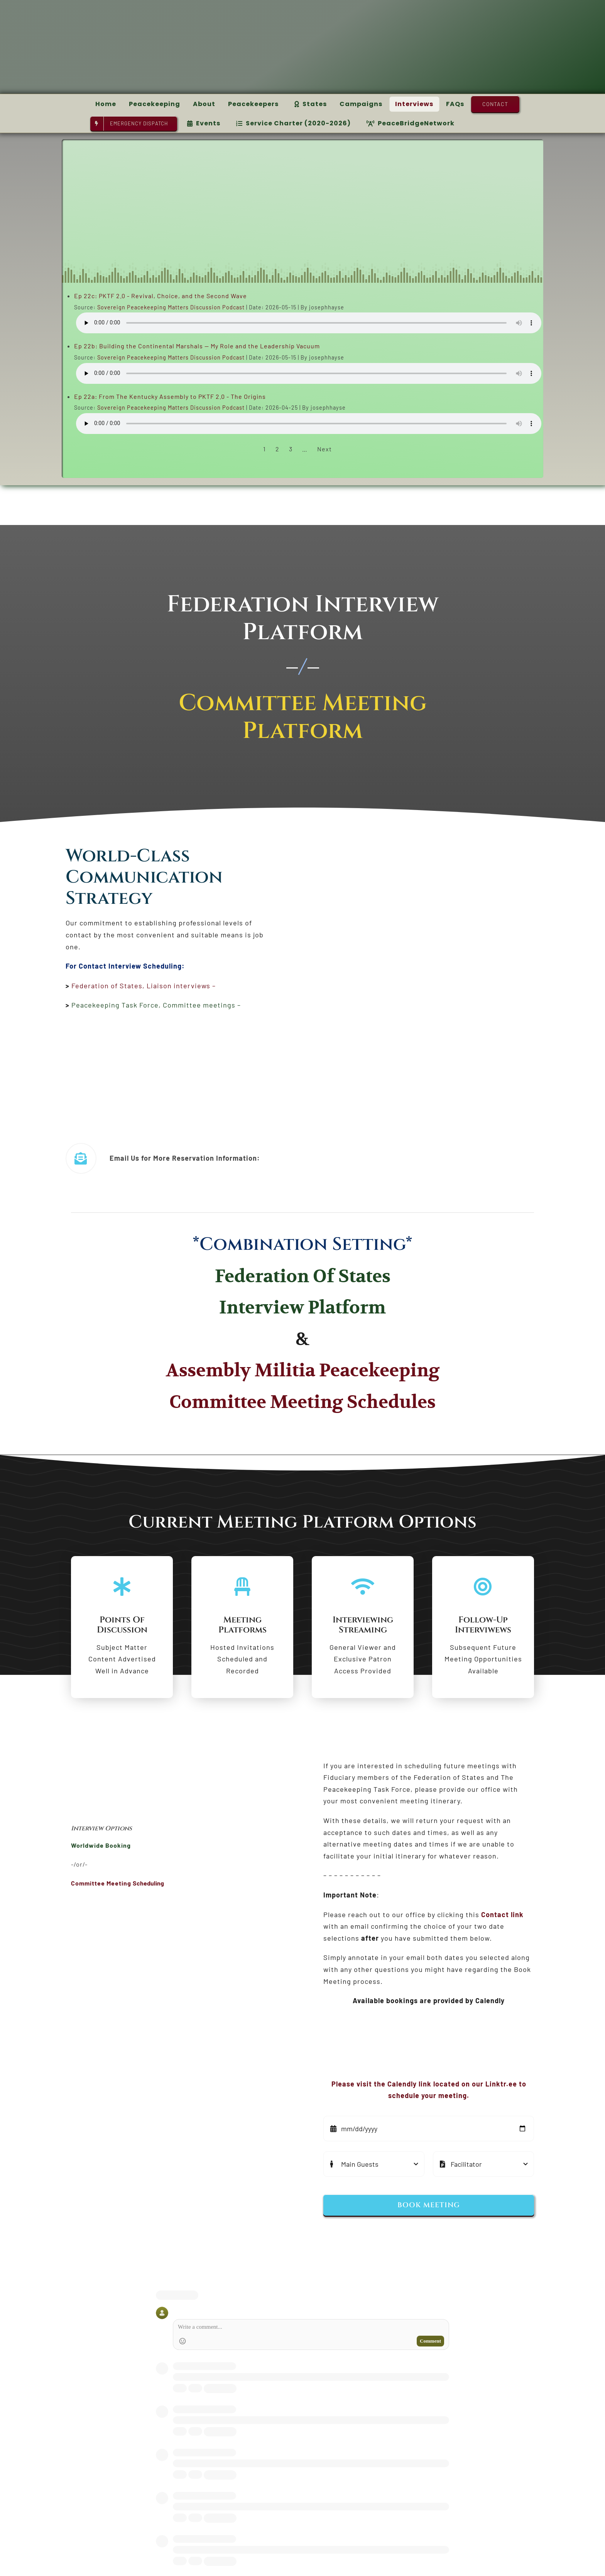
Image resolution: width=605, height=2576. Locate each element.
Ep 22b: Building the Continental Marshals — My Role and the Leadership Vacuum (197, 345)
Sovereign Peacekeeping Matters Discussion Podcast (171, 307)
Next (324, 448)
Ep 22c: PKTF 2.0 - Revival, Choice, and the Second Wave (160, 295)
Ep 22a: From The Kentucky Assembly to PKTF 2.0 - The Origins (170, 396)
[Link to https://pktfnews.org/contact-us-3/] (81, 1158)
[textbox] (182, 1828)
